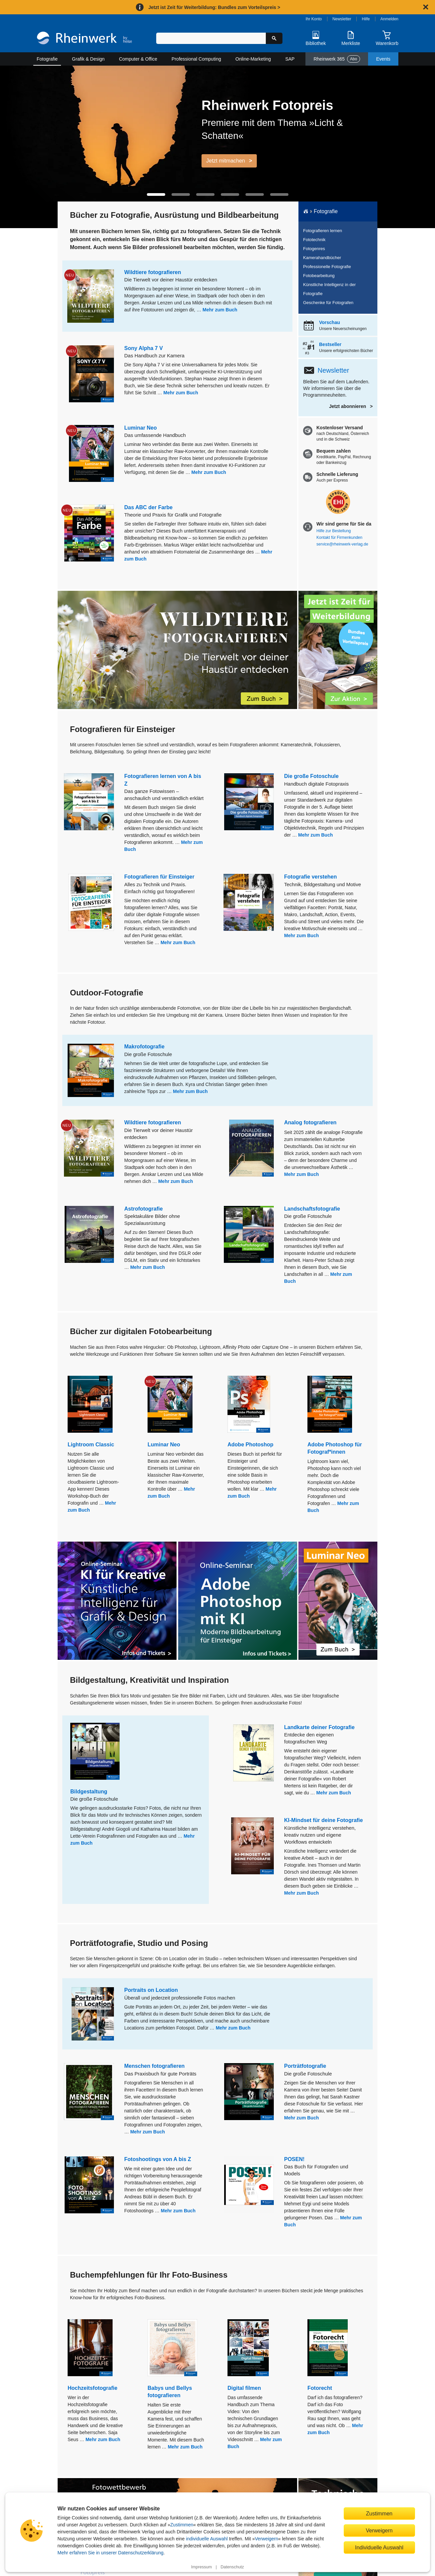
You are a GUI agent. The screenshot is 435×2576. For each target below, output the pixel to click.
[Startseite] (84, 38)
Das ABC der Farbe (148, 507)
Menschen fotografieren (154, 2066)
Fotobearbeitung (319, 275)
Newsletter (341, 19)
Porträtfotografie (305, 2066)
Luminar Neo (140, 428)
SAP (289, 59)
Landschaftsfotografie (312, 1209)
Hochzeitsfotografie (92, 2388)
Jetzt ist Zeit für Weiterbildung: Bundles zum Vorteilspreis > (214, 7)
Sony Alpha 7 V (143, 348)
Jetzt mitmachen (225, 161)
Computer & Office (138, 59)
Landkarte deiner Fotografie (319, 1727)
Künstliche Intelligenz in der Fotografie (329, 289)
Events (383, 59)
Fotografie (47, 59)
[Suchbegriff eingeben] (211, 38)
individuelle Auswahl (206, 2538)
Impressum (201, 2567)
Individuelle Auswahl (379, 2547)
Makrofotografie (144, 1046)
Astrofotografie (143, 1209)
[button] (156, 194)
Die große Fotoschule (311, 776)
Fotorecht (319, 2388)
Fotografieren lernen (322, 230)
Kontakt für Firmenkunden (339, 537)
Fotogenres (314, 248)
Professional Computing (196, 59)
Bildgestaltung (88, 1791)
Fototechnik (314, 239)
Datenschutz (232, 2567)
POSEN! (294, 2159)
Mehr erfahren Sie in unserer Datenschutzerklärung (111, 2552)
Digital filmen (244, 2388)
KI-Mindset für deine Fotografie (323, 1820)
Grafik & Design (88, 59)
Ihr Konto (314, 19)
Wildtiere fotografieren (152, 272)
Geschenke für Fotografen (328, 302)
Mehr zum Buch (220, 309)
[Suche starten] (274, 38)
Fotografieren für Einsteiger (159, 877)
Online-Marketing (253, 59)
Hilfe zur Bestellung (333, 531)
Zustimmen (181, 2524)
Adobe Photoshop (250, 1444)
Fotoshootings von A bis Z (157, 2159)
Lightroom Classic (91, 1444)
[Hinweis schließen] (425, 7)
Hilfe (366, 19)
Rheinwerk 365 (336, 59)
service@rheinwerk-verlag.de (342, 544)
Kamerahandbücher (322, 257)
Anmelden (389, 19)
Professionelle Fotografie (327, 266)
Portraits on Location (151, 1990)
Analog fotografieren (310, 1122)
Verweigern (266, 2538)
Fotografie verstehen (310, 877)
